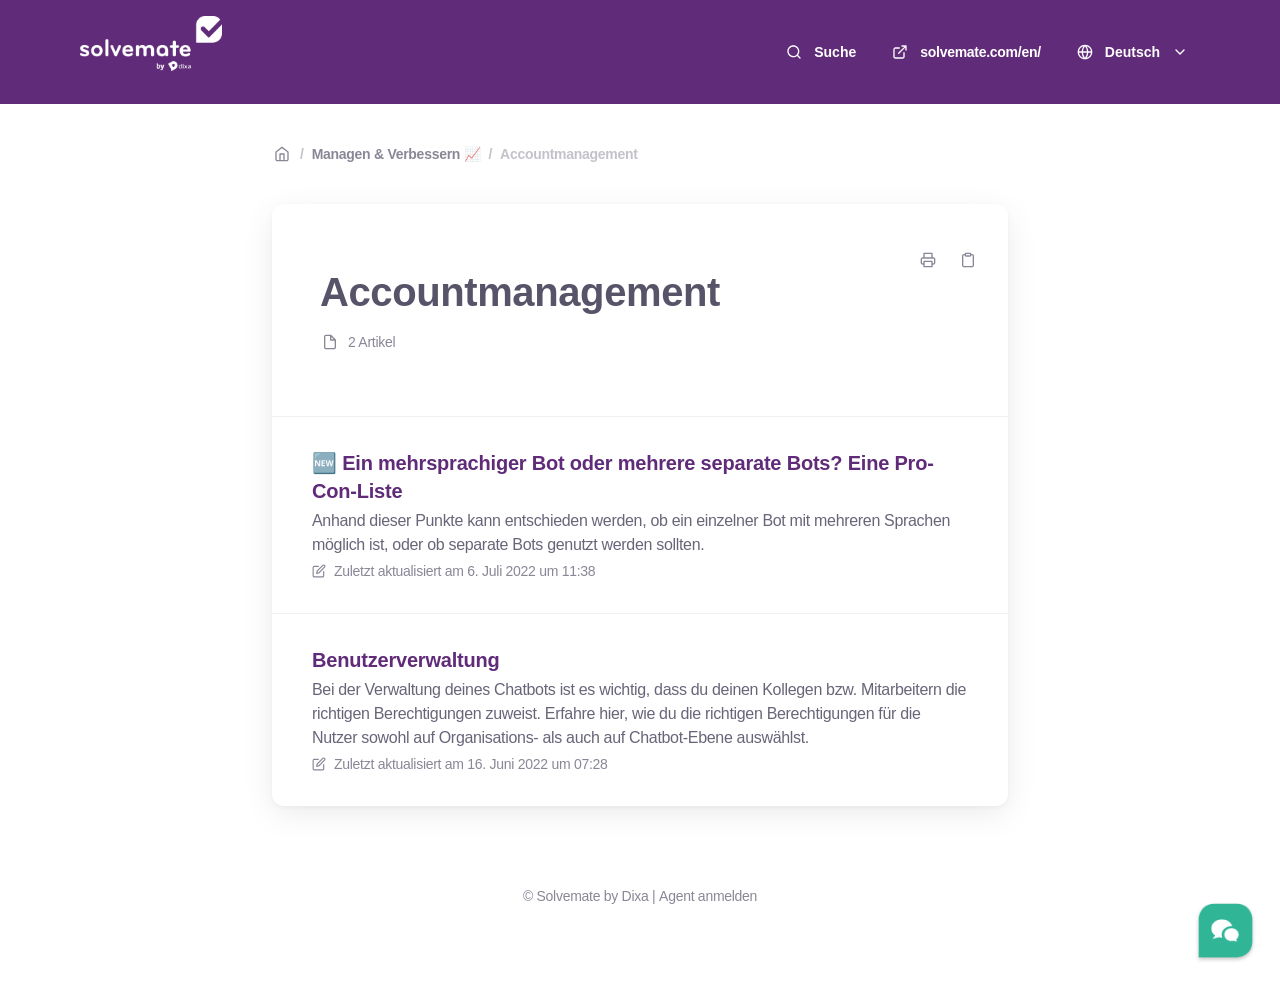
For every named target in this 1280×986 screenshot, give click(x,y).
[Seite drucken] (928, 260)
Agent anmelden (708, 896)
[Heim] (151, 52)
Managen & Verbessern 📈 (396, 154)
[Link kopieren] (968, 260)
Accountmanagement (569, 154)
